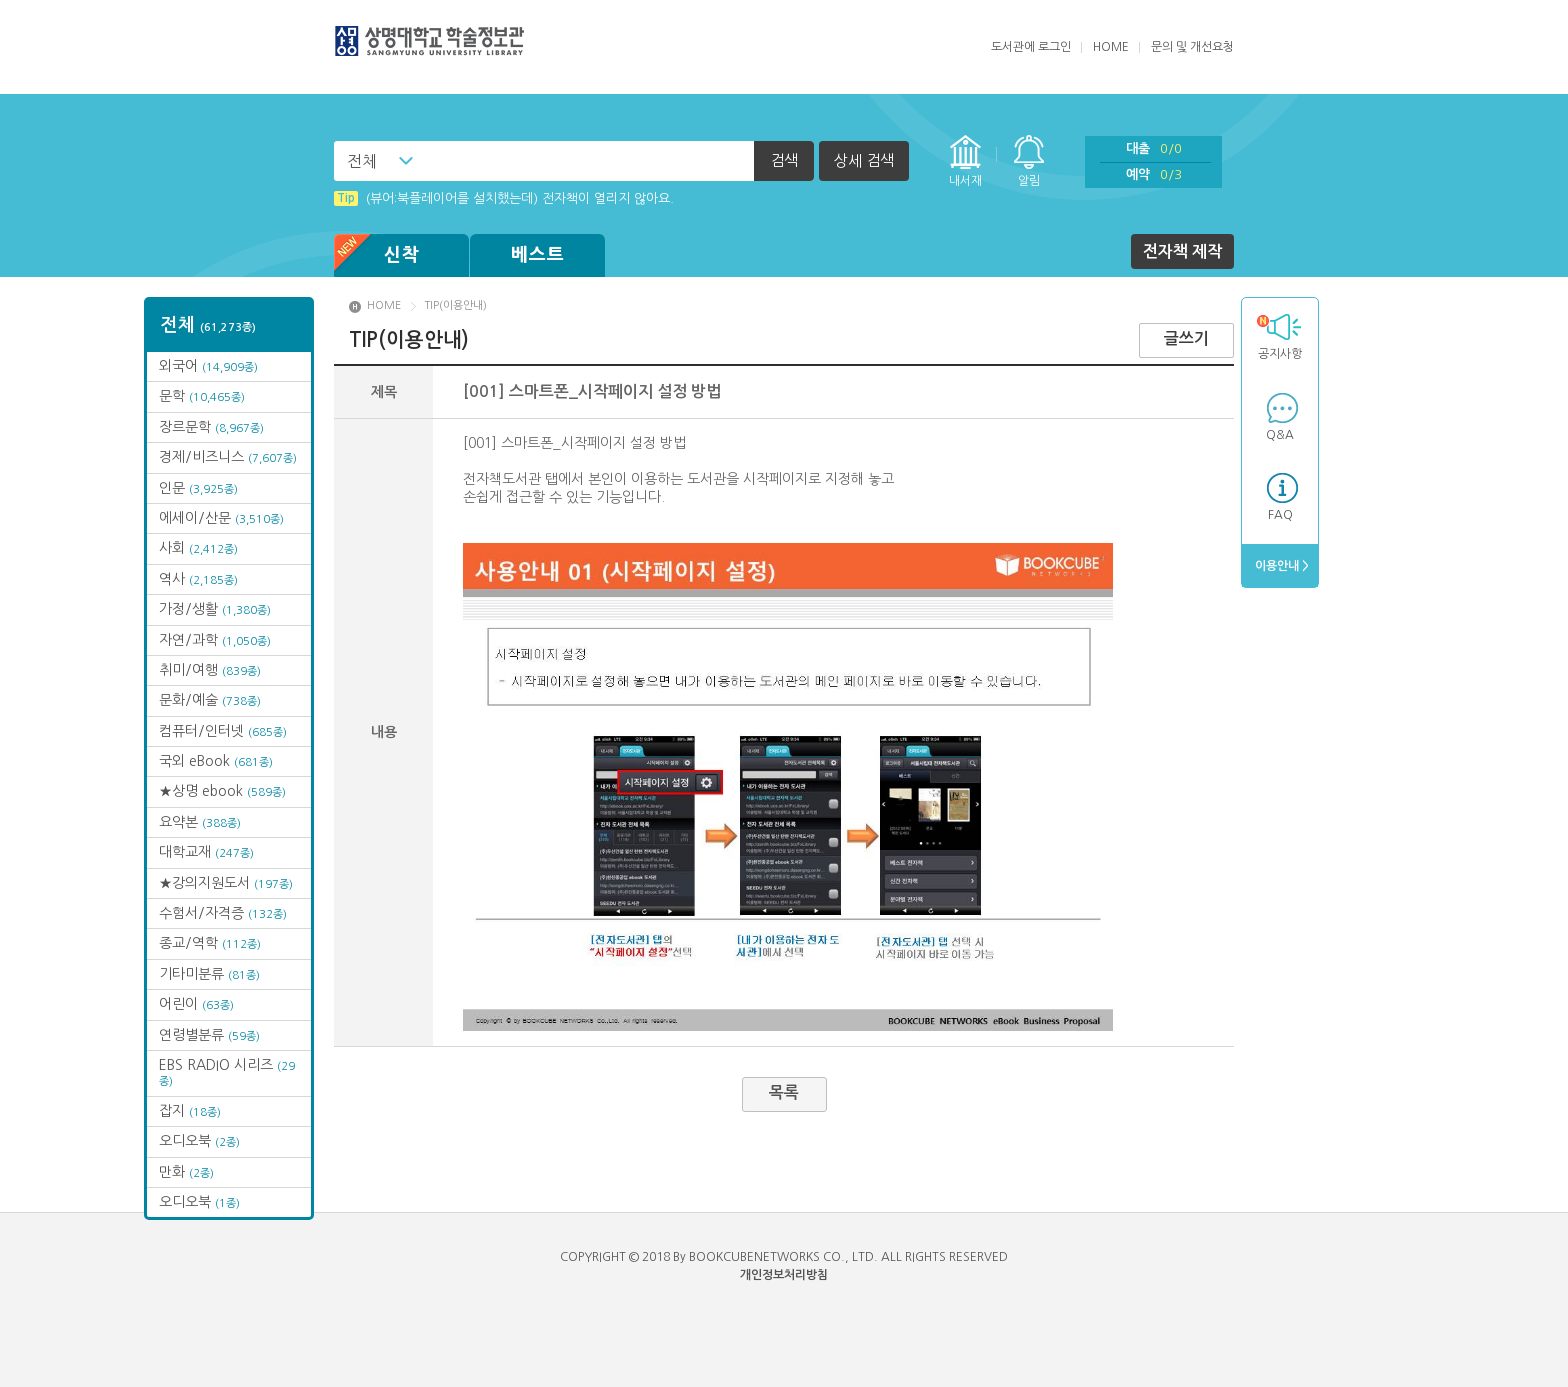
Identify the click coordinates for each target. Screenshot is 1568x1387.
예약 (1154, 174)
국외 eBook (216, 761)
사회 (198, 548)
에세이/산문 (221, 518)
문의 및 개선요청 (1192, 47)
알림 (1029, 181)
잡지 (190, 1111)
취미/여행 (210, 670)
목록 (784, 1092)
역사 (198, 579)
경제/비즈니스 (228, 457)
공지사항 (1279, 336)
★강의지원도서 (226, 883)
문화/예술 (210, 700)
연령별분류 (209, 1035)
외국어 (208, 366)
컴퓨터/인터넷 (223, 731)
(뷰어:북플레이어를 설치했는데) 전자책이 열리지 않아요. (504, 198)
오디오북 (199, 1141)
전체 (362, 161)
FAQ (1280, 515)
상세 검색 (864, 160)
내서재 (965, 181)
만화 (186, 1172)
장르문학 (211, 427)
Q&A (1280, 435)
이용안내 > (1280, 566)
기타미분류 (209, 974)
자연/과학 (215, 640)
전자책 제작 (1182, 251)
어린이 (196, 1004)
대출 (1154, 148)
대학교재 (206, 852)
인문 (198, 488)
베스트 (538, 255)
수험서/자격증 (223, 913)
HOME (1111, 47)
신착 (377, 255)
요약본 (200, 822)
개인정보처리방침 (784, 1275)
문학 (202, 396)
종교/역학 (210, 943)
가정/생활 (215, 609)
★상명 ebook (222, 791)
